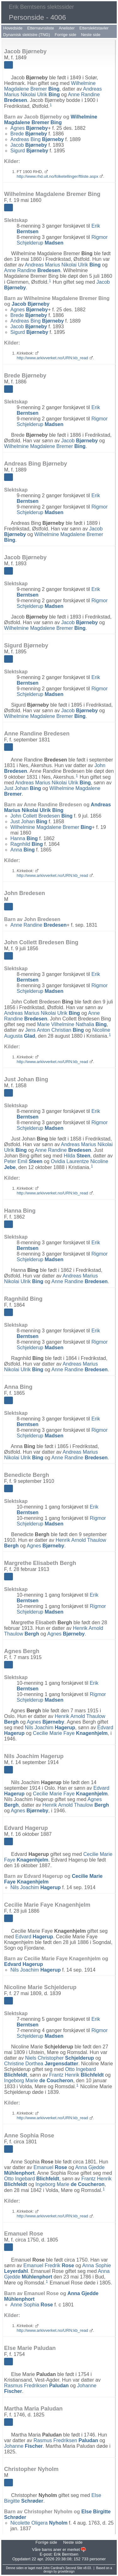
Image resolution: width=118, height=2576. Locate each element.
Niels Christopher (59, 2058)
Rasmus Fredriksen (36, 2385)
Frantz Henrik (76, 2075)
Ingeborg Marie (38, 2080)
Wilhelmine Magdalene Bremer (50, 86)
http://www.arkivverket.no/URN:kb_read (52, 358)
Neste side (90, 34)
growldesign (66, 2571)
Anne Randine (32, 270)
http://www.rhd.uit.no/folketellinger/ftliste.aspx (57, 176)
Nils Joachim (50, 1727)
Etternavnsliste (40, 28)
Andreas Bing (37, 139)
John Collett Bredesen (41, 816)
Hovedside (12, 28)
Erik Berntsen (66, 2554)
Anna (22, 849)
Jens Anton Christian (54, 1030)
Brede (28, 133)
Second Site (73, 2568)
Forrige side (65, 34)
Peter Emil (23, 1161)
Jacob (28, 145)
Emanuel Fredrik (48, 2265)
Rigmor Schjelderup (62, 239)
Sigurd (29, 150)
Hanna (24, 838)
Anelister (67, 28)
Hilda (77, 1155)
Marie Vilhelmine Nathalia (72, 1024)
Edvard (34, 1936)
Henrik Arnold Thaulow (75, 1805)
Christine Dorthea (41, 2063)
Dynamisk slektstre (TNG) (26, 34)
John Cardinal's (54, 2568)
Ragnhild (26, 844)
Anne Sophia (31, 2304)
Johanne (23, 2446)
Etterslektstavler (93, 28)
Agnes (29, 128)
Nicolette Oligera (38, 2523)
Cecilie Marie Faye (70, 1733)
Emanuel (50, 2167)
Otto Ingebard (31, 2178)
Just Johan (22, 788)
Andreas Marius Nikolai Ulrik (53, 91)
